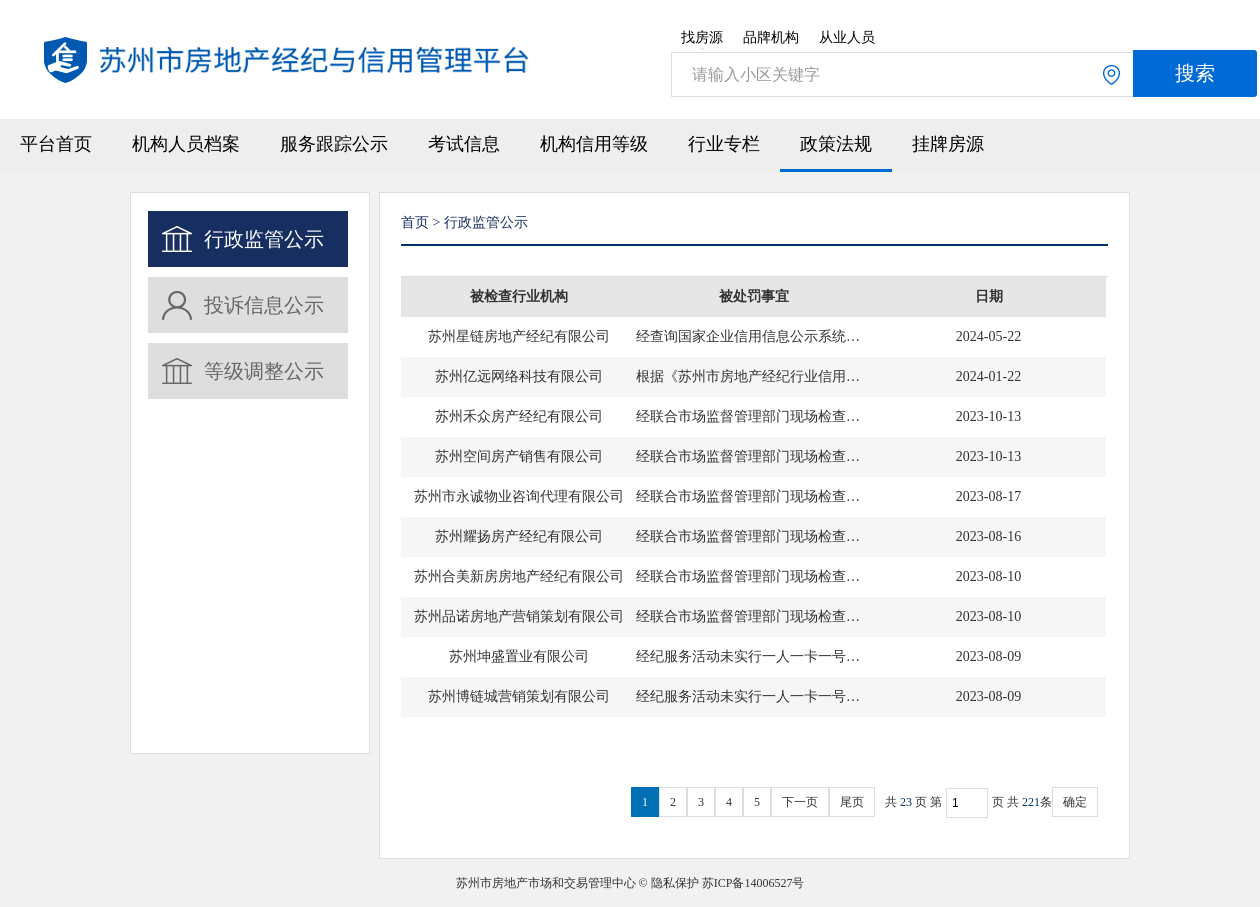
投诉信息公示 (264, 305)
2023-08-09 (988, 656)
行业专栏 (724, 144)
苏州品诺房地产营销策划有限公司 (519, 616)
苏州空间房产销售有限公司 (519, 456)
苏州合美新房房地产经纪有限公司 (519, 576)
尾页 (852, 802)
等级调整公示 (264, 371)
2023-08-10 (988, 576)
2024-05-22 (988, 336)
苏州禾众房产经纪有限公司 (519, 416)
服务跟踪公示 (334, 144)
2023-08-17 (988, 496)
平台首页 (56, 144)
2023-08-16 (988, 536)
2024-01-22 (988, 376)
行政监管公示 (264, 239)
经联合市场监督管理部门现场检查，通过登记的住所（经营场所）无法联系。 (753, 416)
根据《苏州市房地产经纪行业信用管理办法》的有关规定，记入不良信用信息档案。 (753, 376)
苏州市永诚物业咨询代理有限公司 (519, 496)
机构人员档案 (186, 144)
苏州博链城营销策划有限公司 (519, 696)
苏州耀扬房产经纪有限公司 (519, 536)
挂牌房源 (948, 144)
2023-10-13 (988, 416)
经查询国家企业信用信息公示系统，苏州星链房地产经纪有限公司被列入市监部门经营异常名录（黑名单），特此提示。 (753, 336)
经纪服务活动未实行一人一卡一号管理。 (753, 656)
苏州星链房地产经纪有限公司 (519, 336)
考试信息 (464, 144)
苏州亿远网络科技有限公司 (519, 376)
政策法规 (836, 144)
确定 (1075, 802)
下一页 (800, 802)
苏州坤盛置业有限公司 (519, 656)
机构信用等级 (594, 144)
